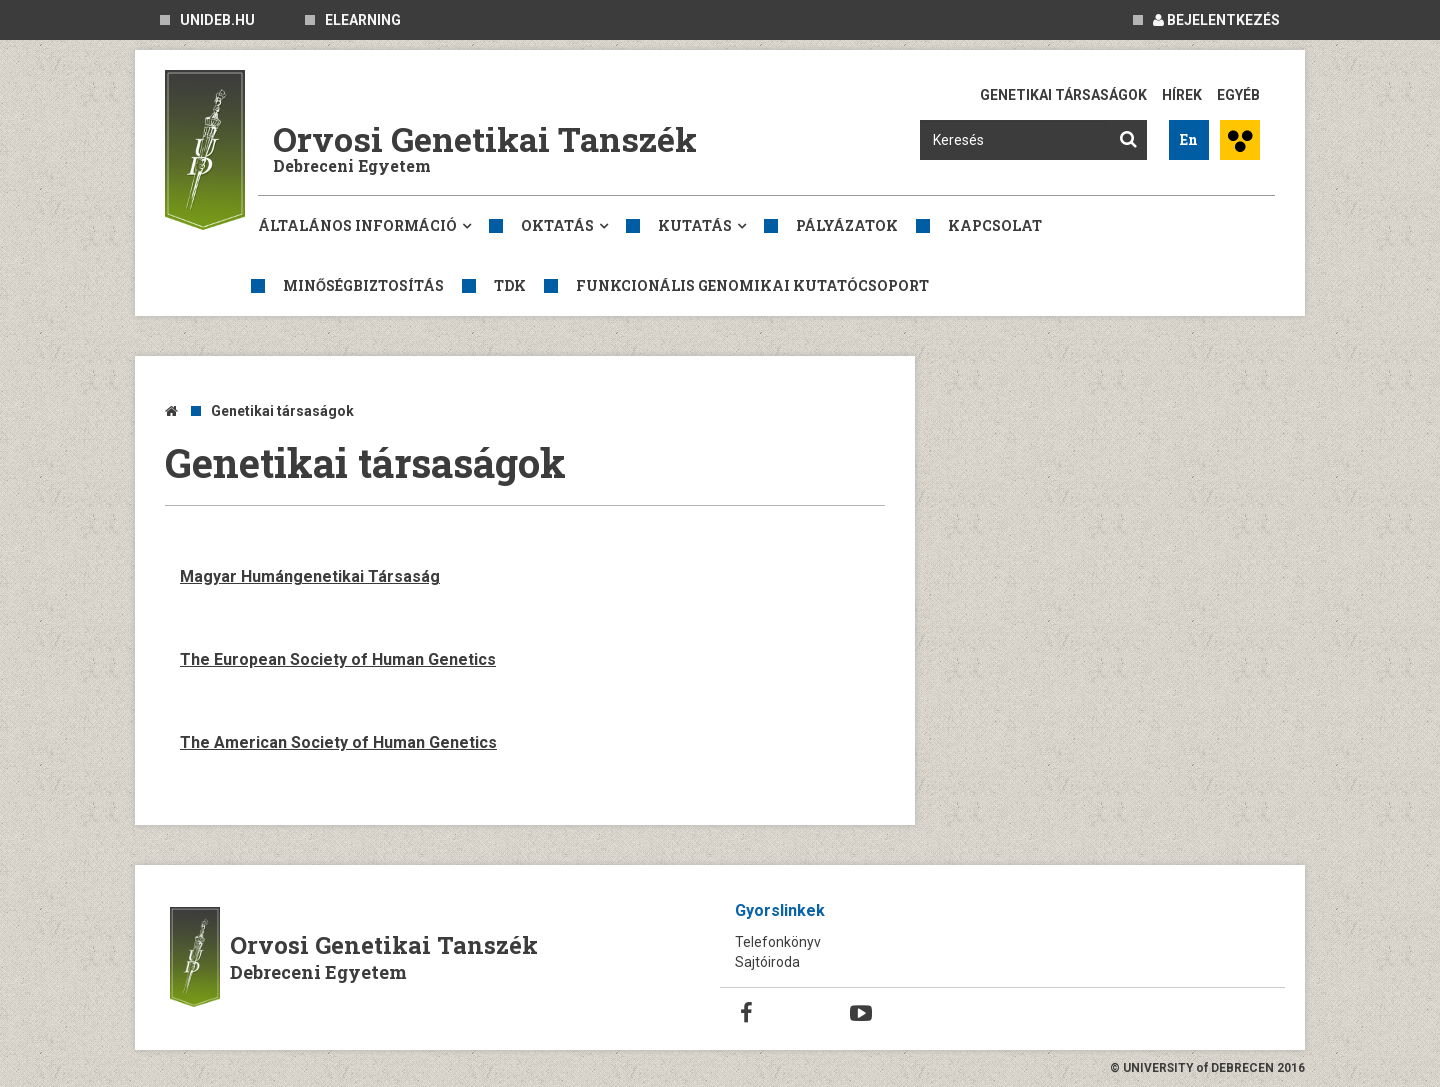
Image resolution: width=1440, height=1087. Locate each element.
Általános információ (357, 225)
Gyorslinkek (780, 910)
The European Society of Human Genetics (338, 659)
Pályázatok (847, 225)
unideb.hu (217, 20)
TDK (510, 285)
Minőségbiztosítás (363, 285)
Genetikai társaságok (1063, 95)
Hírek (1182, 95)
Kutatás (695, 225)
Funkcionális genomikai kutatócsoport (752, 285)
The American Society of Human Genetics (338, 742)
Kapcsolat (995, 225)
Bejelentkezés (1216, 20)
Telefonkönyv (778, 942)
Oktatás (557, 225)
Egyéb (1238, 95)
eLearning (363, 20)
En (1189, 139)
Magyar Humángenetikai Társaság (310, 576)
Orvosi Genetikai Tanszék (485, 138)
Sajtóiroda (767, 962)
